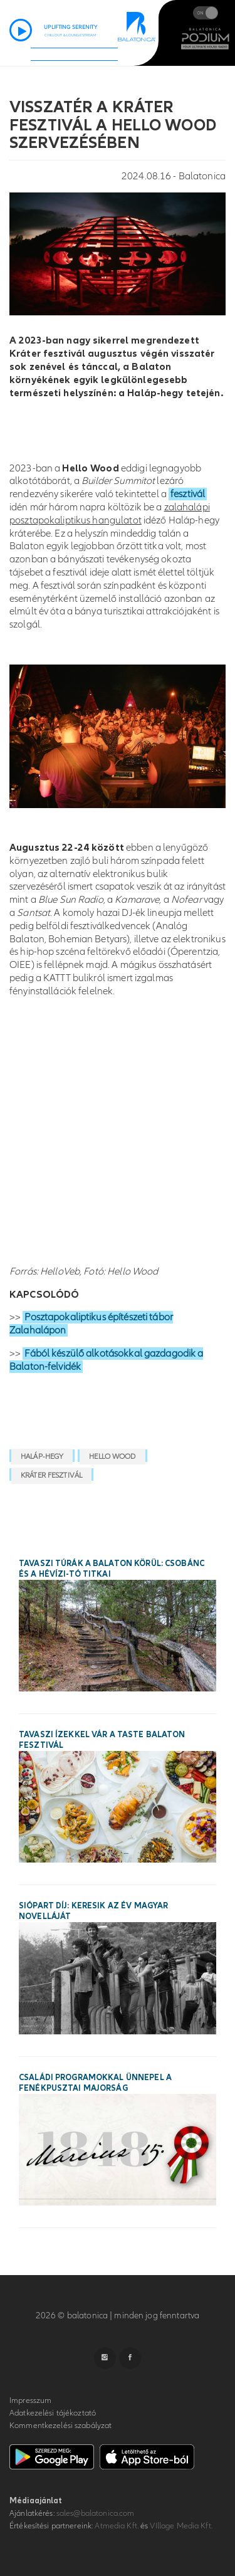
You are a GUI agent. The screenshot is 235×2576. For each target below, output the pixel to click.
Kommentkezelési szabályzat (60, 2426)
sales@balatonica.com (95, 2513)
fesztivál (187, 494)
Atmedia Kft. (116, 2526)
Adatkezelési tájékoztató (52, 2413)
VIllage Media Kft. (181, 2526)
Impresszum (30, 2400)
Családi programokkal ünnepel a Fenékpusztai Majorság (95, 2083)
